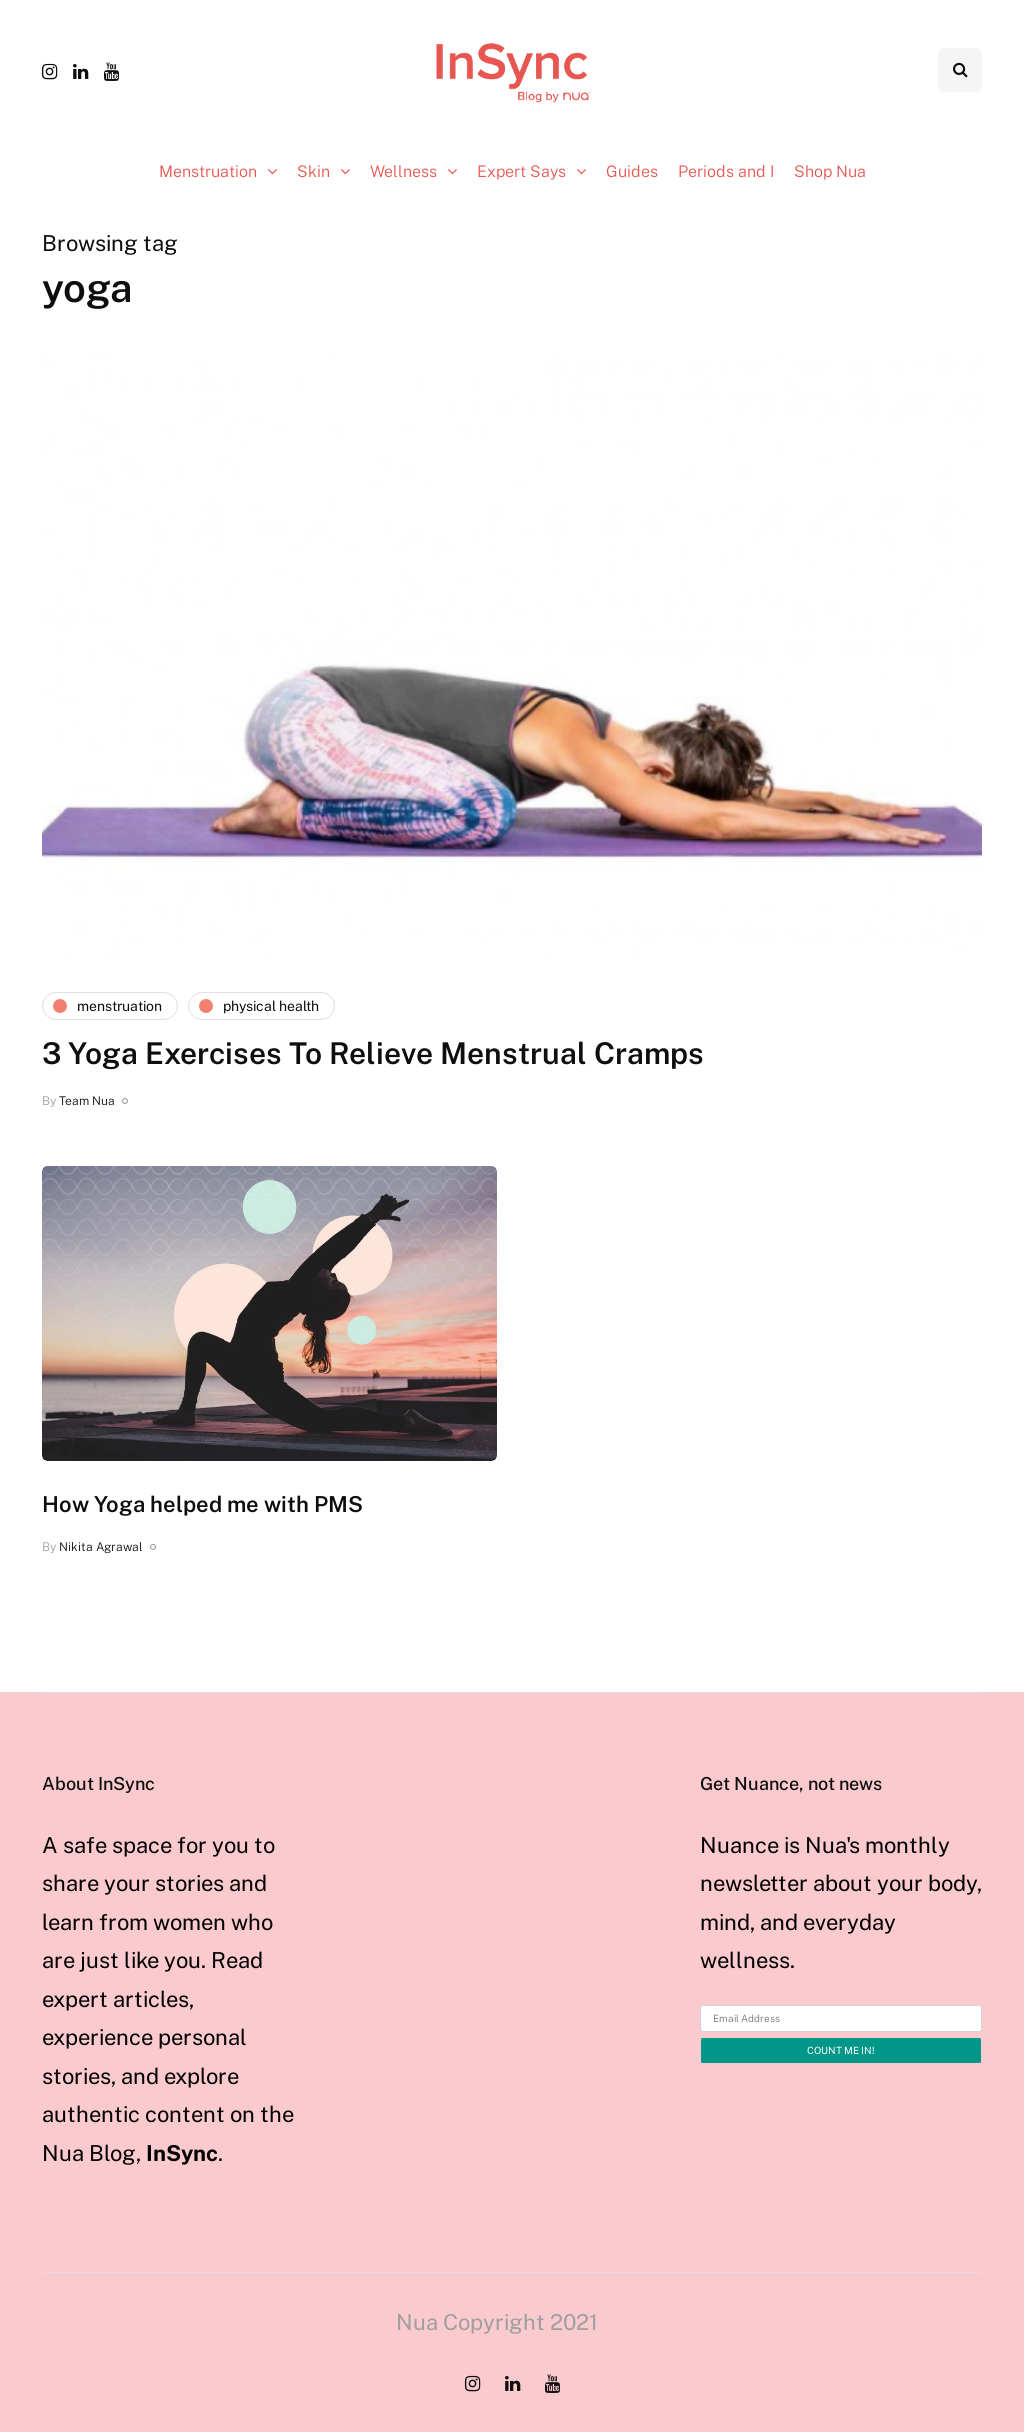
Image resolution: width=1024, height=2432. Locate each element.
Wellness (403, 171)
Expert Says (521, 171)
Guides (632, 171)
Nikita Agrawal (101, 1547)
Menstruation (208, 171)
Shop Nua (830, 171)
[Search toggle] (960, 70)
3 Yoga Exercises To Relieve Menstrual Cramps (373, 1053)
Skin (313, 171)
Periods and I (726, 171)
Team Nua (87, 1101)
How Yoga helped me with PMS (202, 1504)
